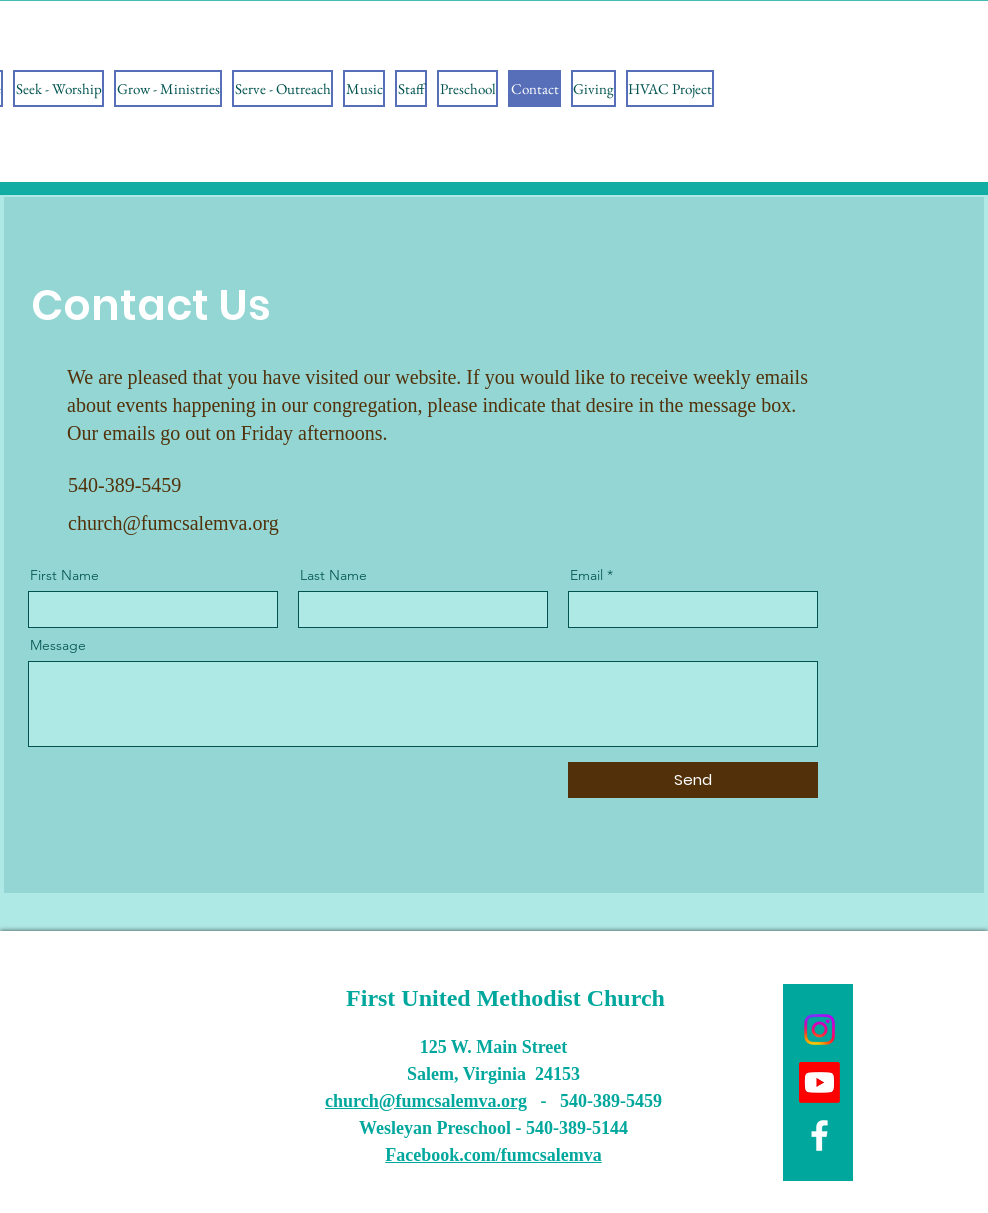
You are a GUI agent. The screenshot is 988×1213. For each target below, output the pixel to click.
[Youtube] (819, 1082)
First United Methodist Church (505, 998)
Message (58, 645)
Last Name (333, 575)
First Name (64, 575)
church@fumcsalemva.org (173, 523)
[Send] (693, 780)
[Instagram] (819, 1029)
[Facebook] (819, 1135)
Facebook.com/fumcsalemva (493, 1155)
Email (586, 575)
